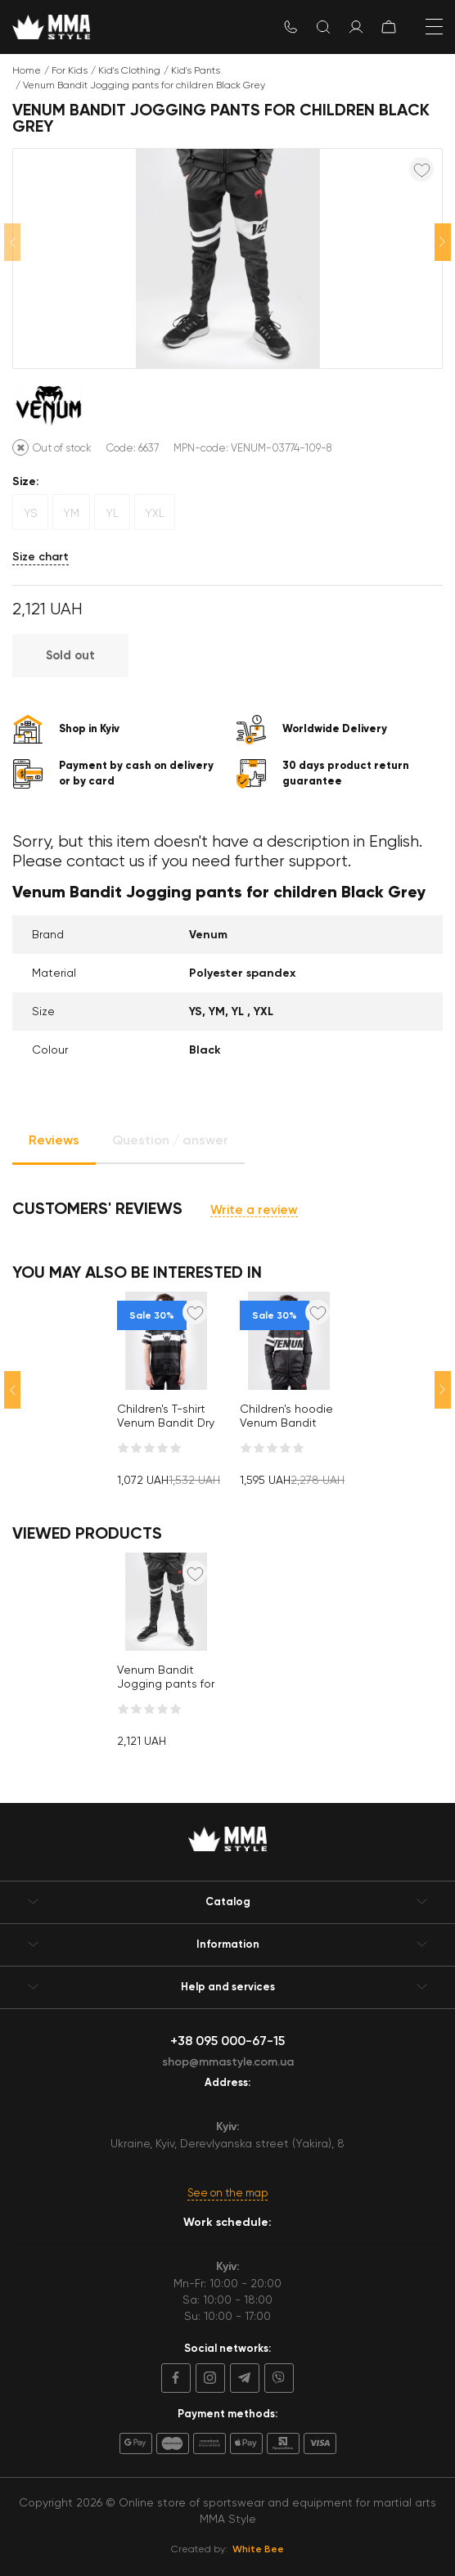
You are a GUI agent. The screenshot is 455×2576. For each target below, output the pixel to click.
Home (26, 70)
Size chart (40, 557)
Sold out (70, 655)
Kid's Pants (195, 70)
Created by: (227, 2549)
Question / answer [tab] (170, 1140)
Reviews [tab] (54, 1140)
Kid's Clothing (129, 70)
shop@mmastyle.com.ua (228, 2062)
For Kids (70, 70)
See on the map (227, 2193)
